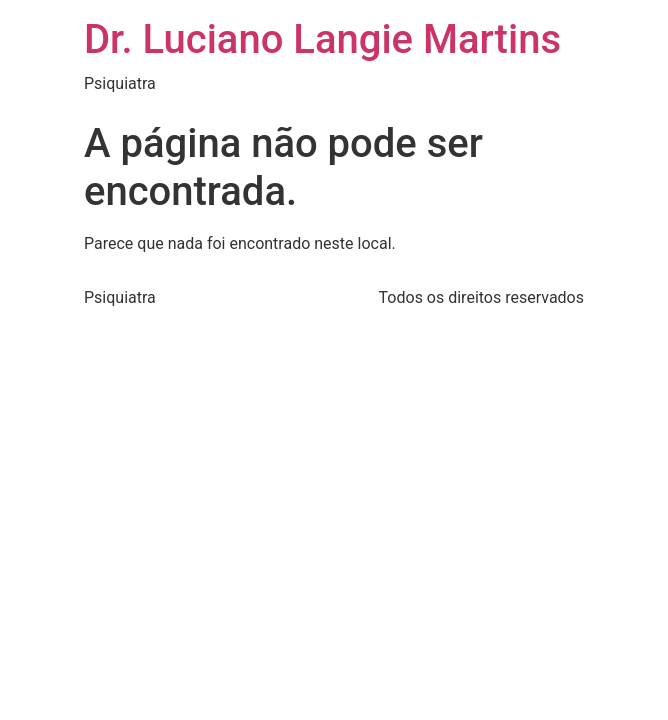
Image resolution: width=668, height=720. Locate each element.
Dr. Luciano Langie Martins (322, 39)
